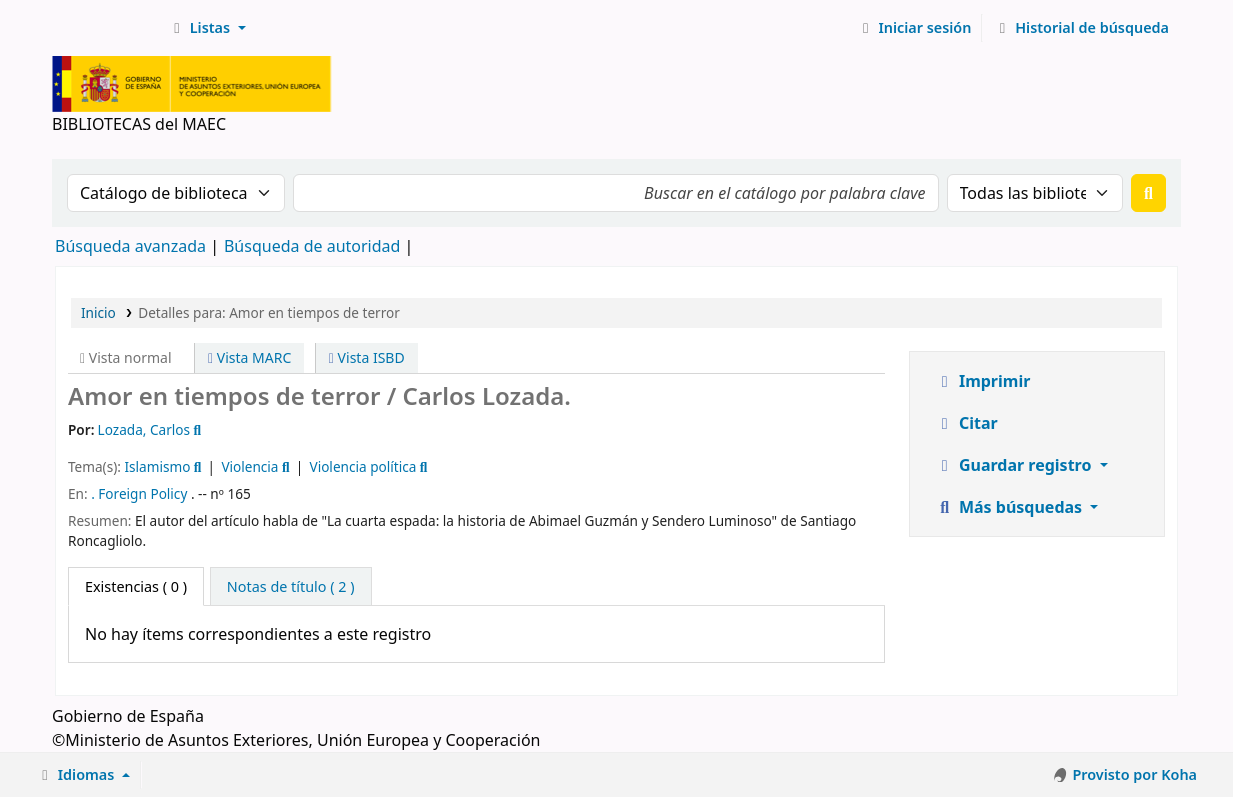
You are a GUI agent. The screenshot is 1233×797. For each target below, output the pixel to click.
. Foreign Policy (139, 493)
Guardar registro (1015, 465)
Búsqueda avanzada (130, 246)
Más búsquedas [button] (1011, 507)
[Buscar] (1148, 193)
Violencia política (362, 466)
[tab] (291, 587)
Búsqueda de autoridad (312, 246)
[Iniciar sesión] (914, 28)
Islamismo (157, 466)
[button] (207, 28)
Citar (966, 423)
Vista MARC (249, 357)
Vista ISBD (367, 357)
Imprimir (983, 381)
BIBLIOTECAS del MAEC (106, 28)
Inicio (98, 312)
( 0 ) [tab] (136, 586)
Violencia (249, 466)
